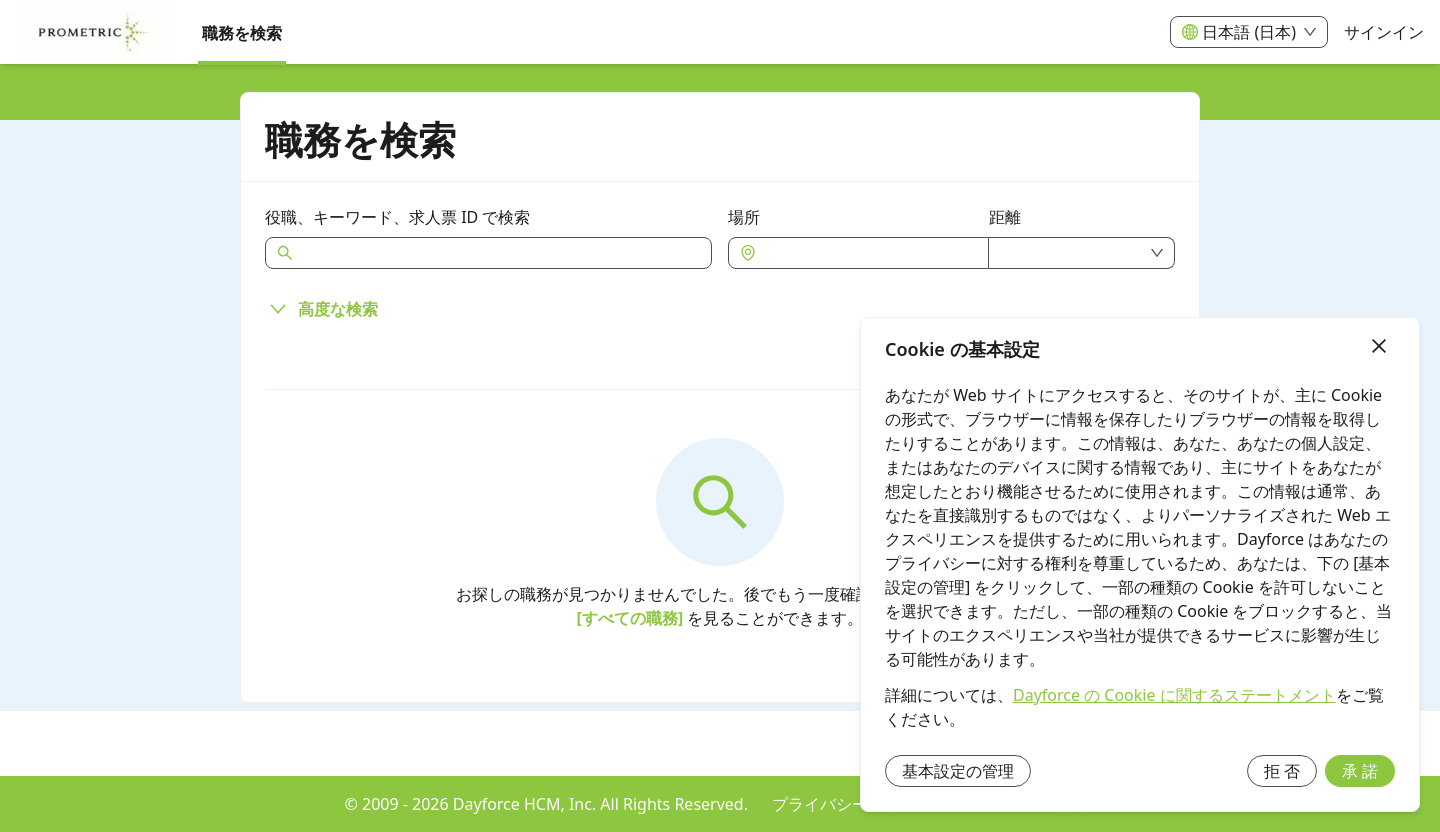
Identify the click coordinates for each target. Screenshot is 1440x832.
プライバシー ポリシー (854, 804)
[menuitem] (93, 33)
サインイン (1384, 32)
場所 (744, 217)
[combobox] (868, 253)
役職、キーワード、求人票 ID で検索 (397, 217)
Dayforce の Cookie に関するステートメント (1174, 695)
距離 (1005, 217)
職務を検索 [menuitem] (242, 33)
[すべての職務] (630, 618)
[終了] (1379, 347)
